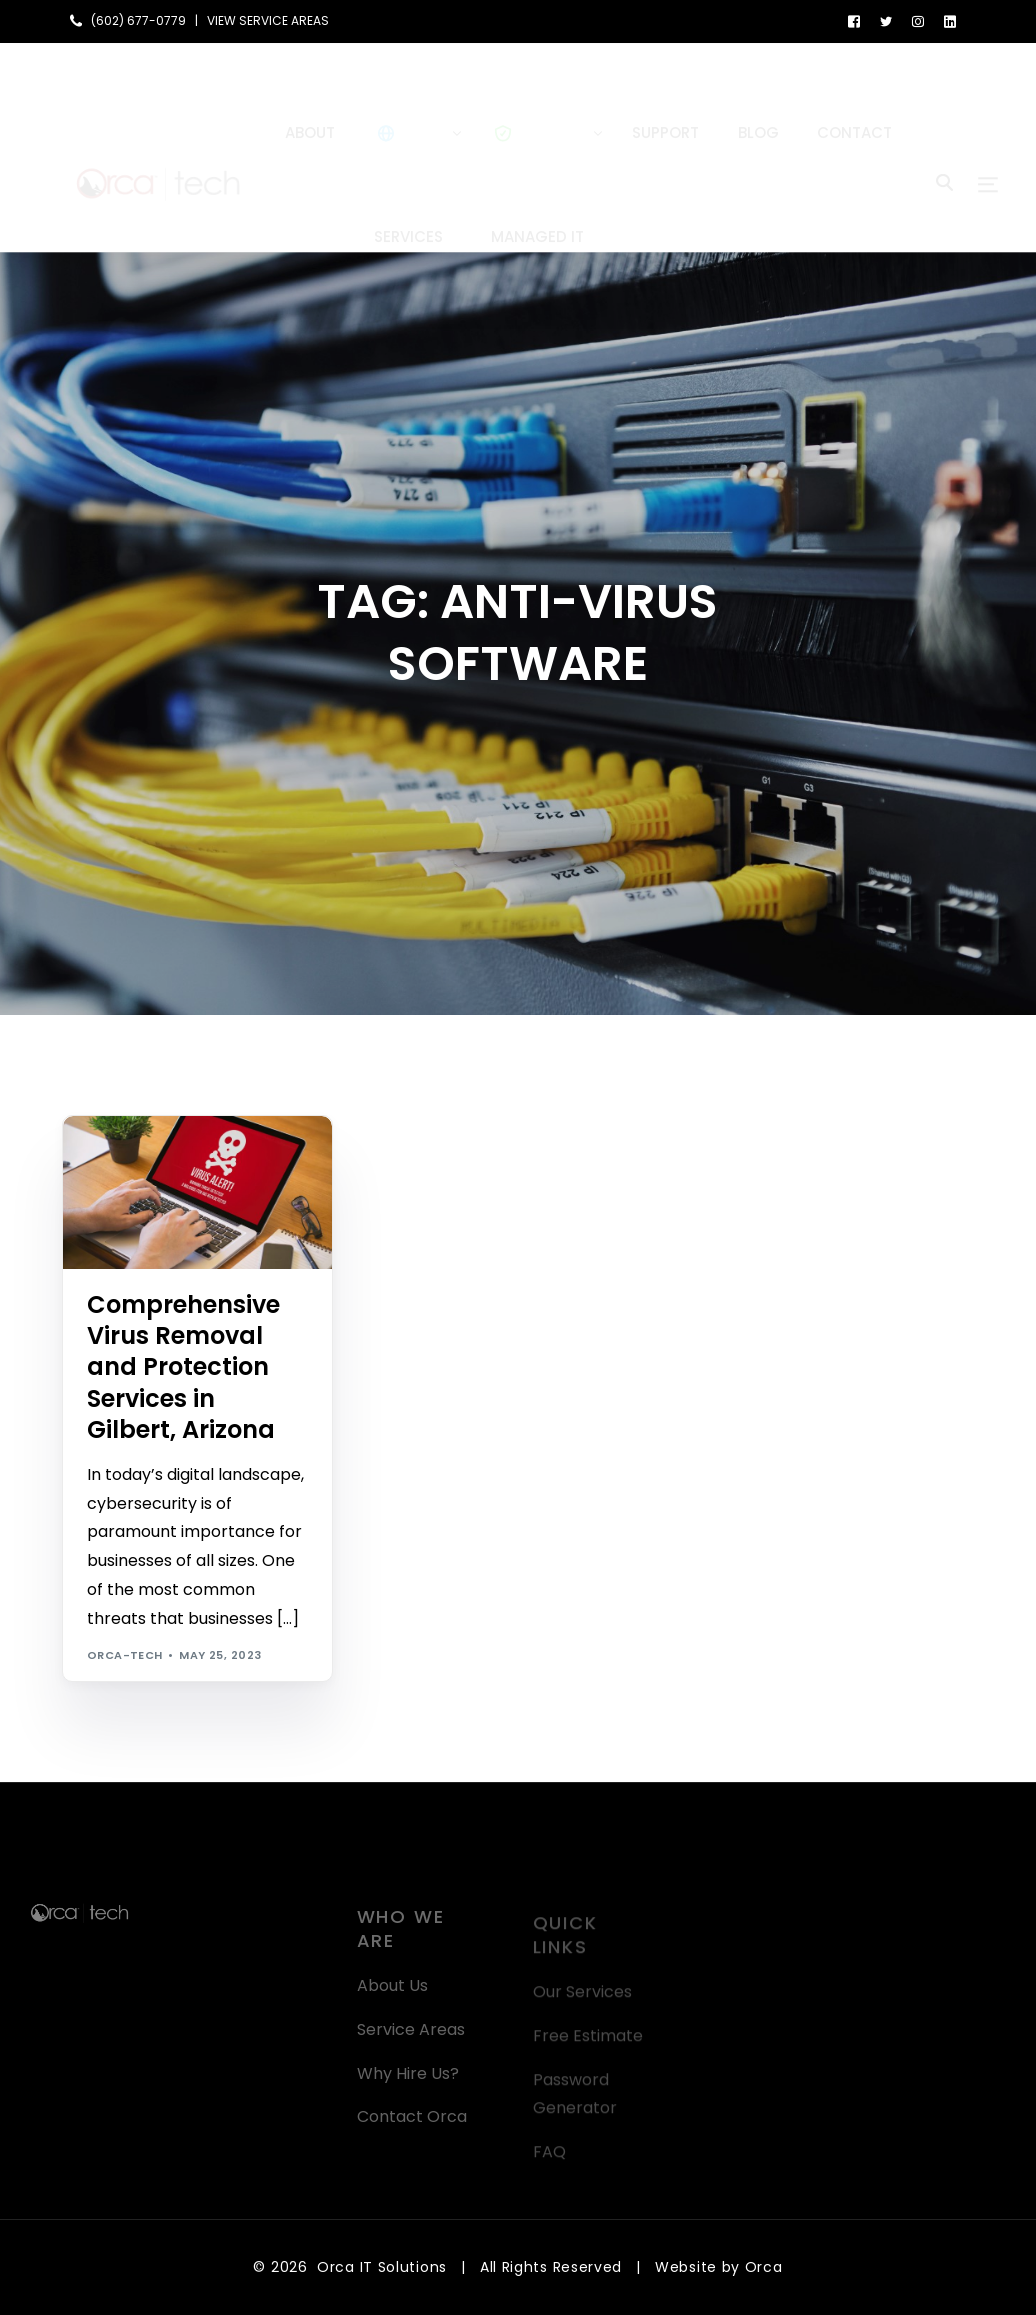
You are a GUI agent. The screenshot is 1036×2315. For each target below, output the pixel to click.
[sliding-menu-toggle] (988, 147)
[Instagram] (918, 20)
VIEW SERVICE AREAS (268, 21)
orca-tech (125, 1655)
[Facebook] (854, 20)
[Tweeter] (886, 20)
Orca (764, 2267)
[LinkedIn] (950, 20)
